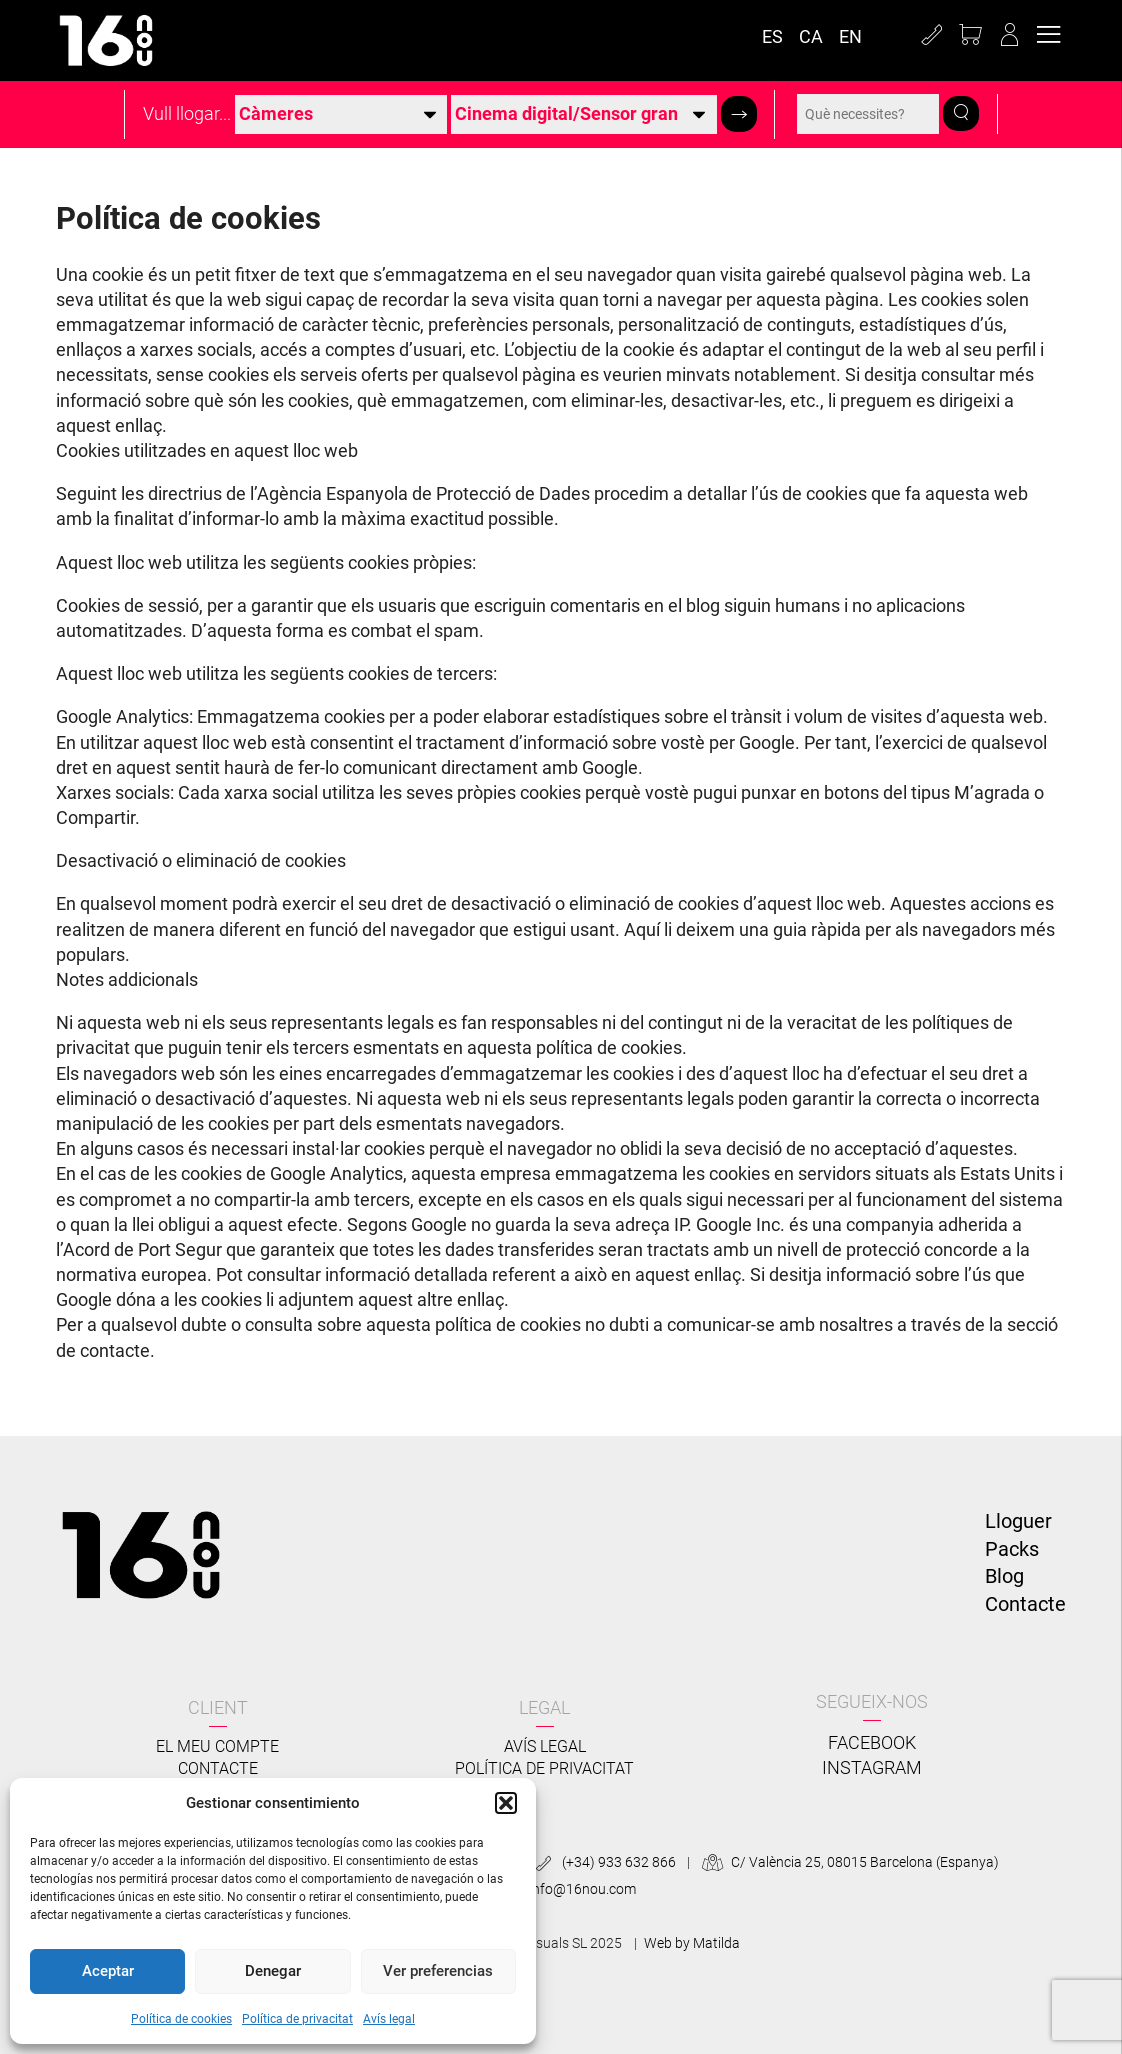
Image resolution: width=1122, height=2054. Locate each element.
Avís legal (389, 2019)
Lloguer (1018, 1521)
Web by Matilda (692, 1943)
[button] (506, 1803)
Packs (1012, 1549)
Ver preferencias (438, 1971)
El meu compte (217, 1746)
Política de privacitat (297, 2019)
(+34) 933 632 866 (602, 1862)
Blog (1004, 1576)
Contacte (1025, 1604)
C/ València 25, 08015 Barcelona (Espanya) (847, 1862)
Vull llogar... (187, 114)
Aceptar (108, 1971)
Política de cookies (181, 2019)
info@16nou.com (566, 1889)
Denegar (273, 1971)
